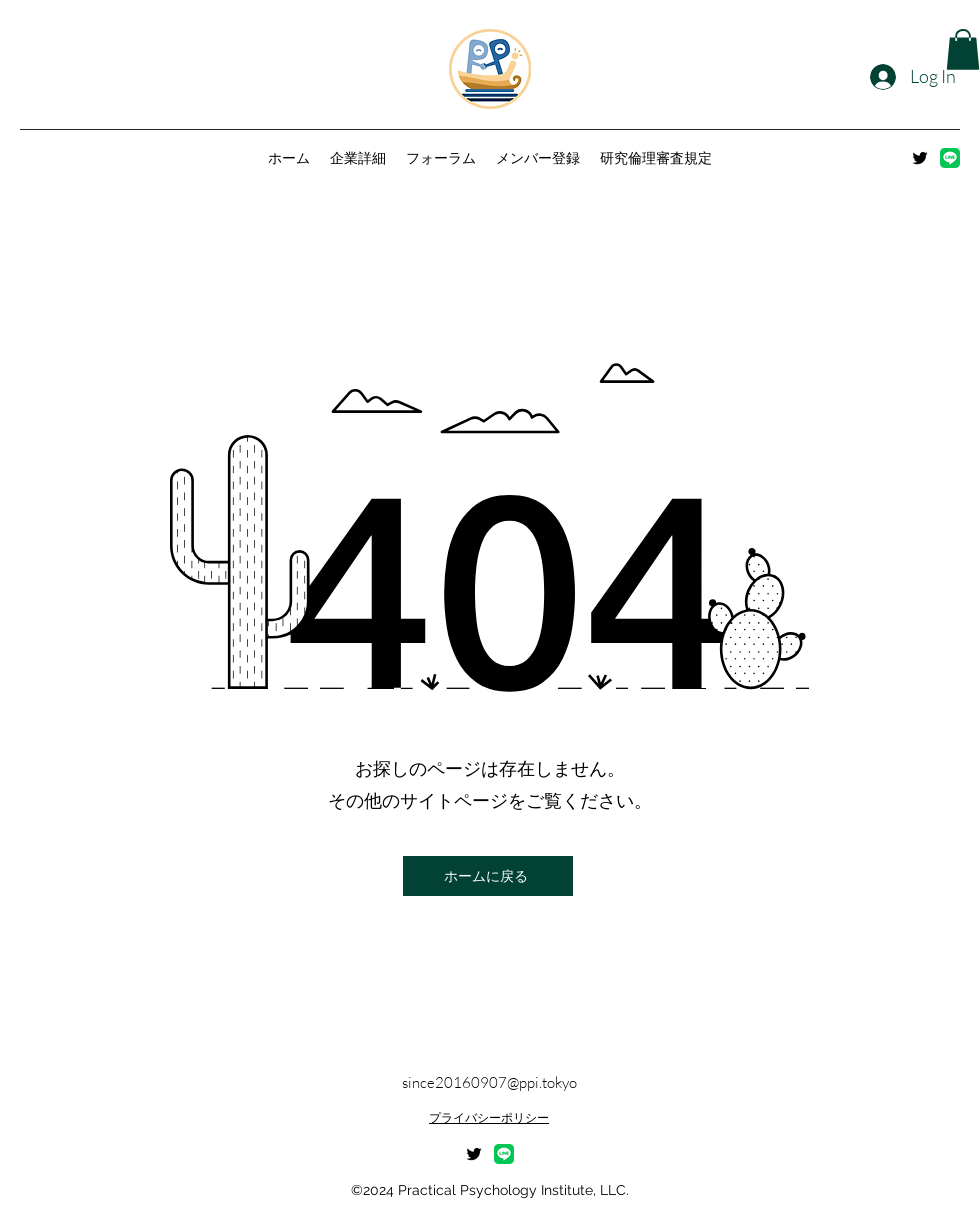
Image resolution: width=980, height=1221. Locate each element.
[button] (963, 49)
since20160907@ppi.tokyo (489, 1082)
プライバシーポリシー (489, 1117)
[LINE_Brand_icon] (950, 158)
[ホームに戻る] (488, 876)
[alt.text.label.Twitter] (920, 158)
